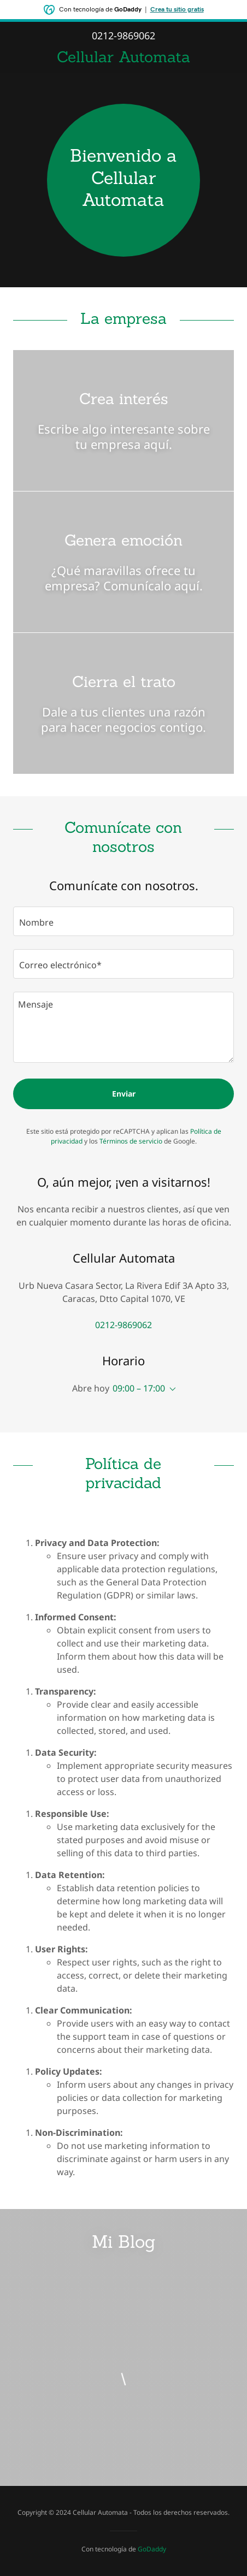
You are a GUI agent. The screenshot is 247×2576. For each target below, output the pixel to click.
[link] (123, 57)
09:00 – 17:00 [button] (139, 1388)
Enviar (124, 1093)
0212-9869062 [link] (123, 35)
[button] (170, 1389)
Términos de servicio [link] (130, 1141)
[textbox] (123, 921)
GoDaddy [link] (152, 2549)
